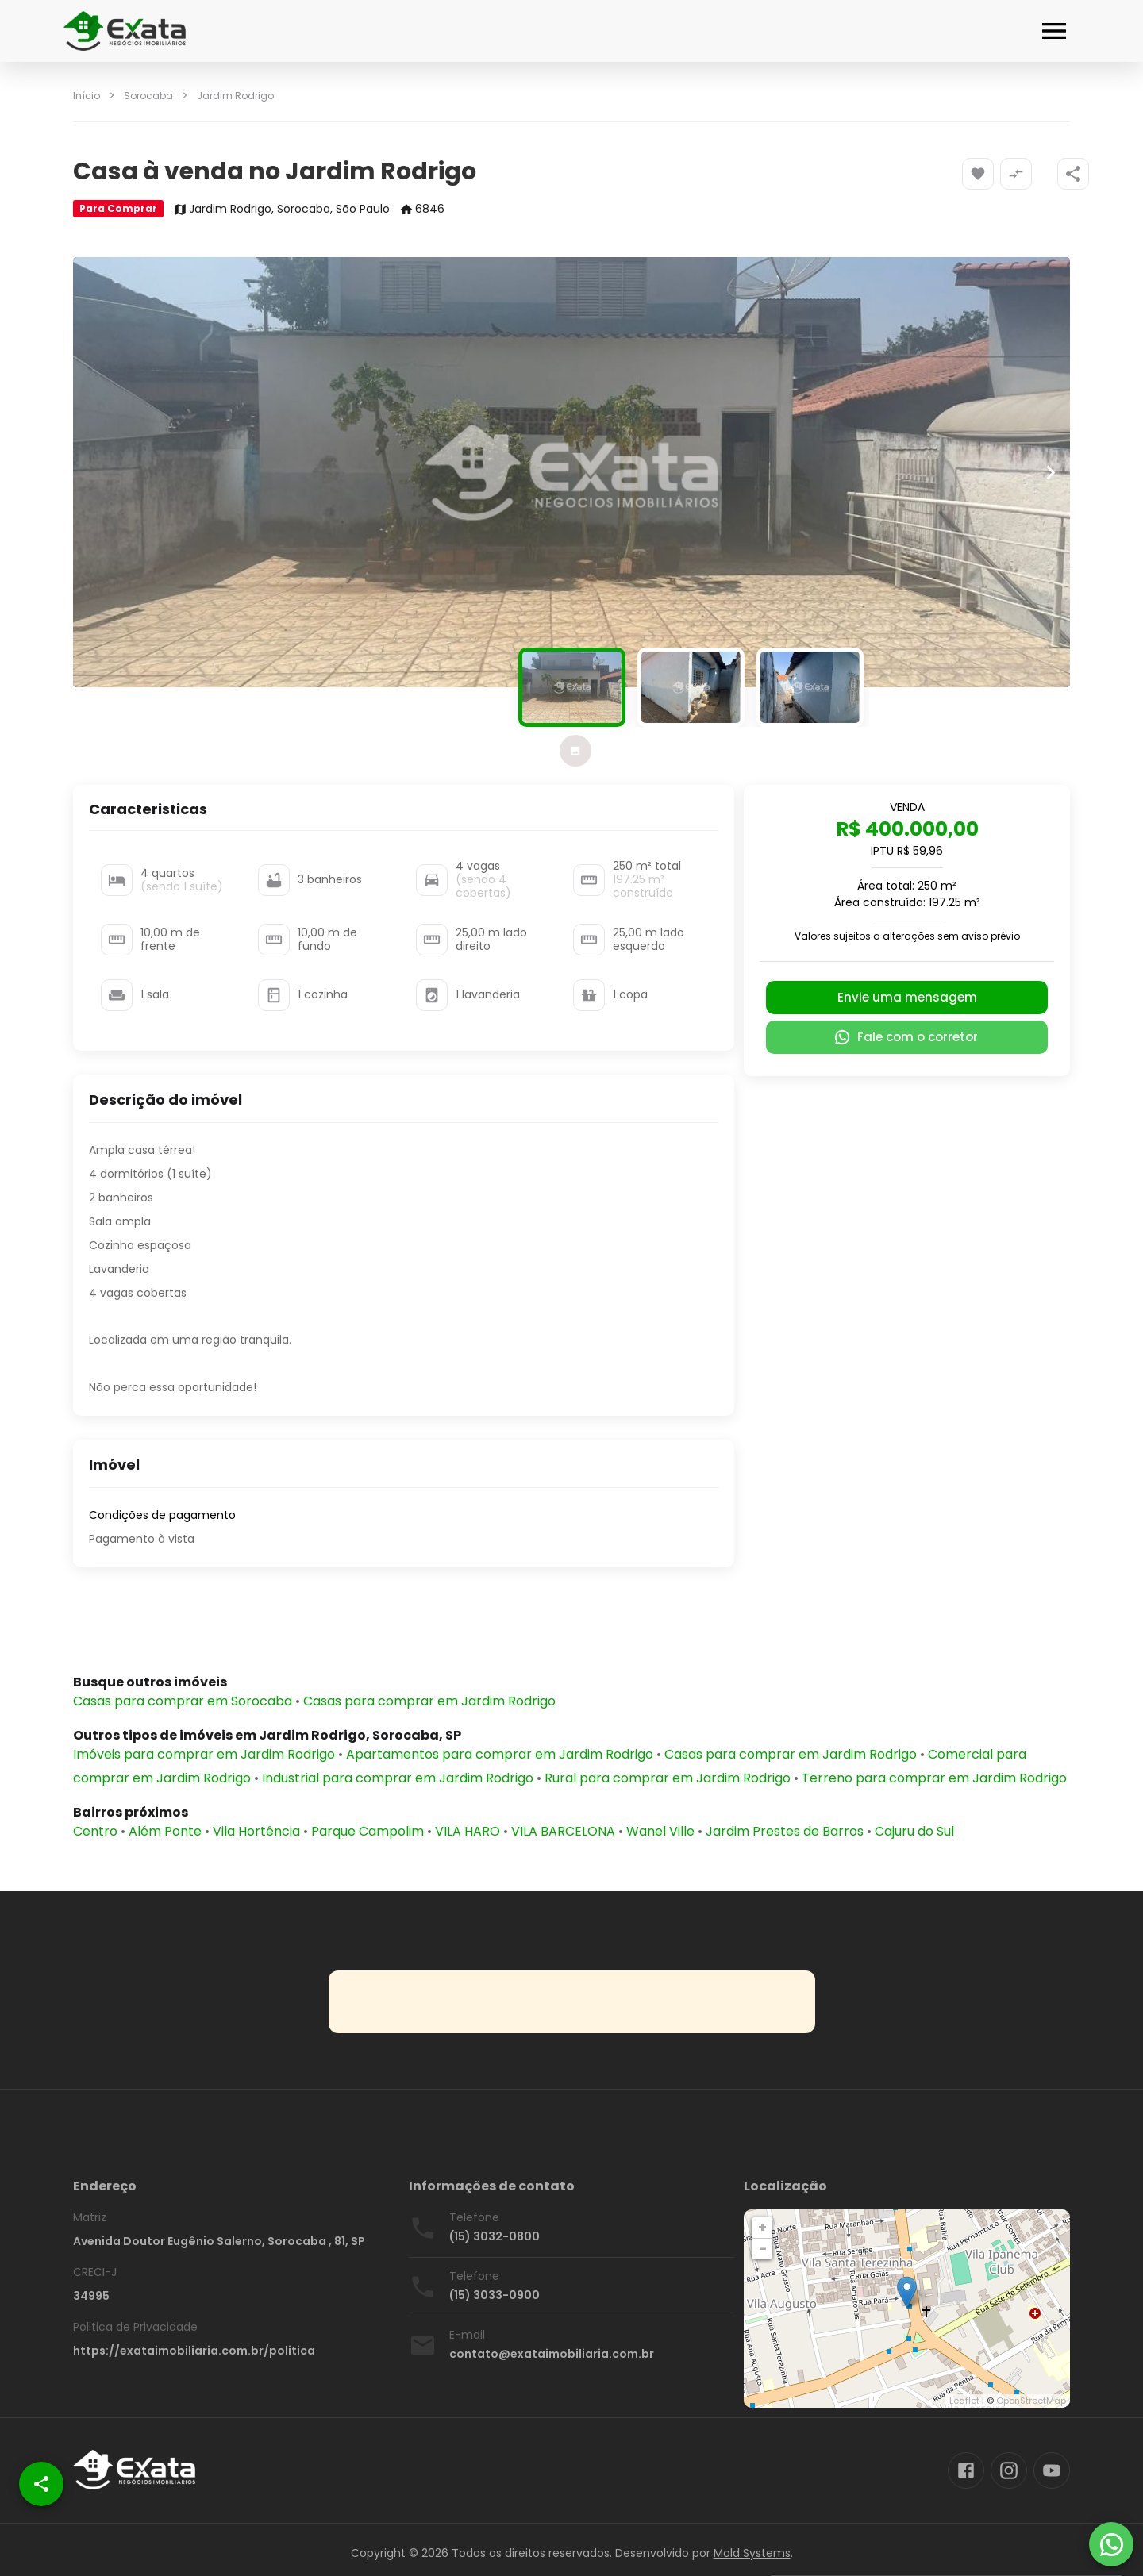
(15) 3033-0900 (494, 2295)
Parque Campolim (367, 1831)
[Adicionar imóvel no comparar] (1016, 174)
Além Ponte (165, 1831)
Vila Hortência (256, 1831)
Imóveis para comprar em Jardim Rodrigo (204, 1754)
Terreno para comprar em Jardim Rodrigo (934, 1778)
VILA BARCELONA (563, 1831)
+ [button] (762, 2227)
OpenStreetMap (1031, 2400)
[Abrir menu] (1054, 31)
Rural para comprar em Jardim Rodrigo (668, 1778)
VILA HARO (467, 1831)
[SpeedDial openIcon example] (1073, 174)
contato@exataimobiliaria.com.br (551, 2354)
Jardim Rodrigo (235, 95)
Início (86, 95)
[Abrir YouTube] (1051, 2470)
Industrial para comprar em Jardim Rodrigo (397, 1778)
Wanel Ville (660, 1831)
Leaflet (964, 2400)
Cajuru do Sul (914, 1831)
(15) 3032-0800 (494, 2236)
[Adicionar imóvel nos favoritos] (978, 174)
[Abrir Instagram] (1009, 2470)
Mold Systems (752, 2553)
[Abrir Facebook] (966, 2470)
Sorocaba (148, 95)
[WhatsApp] (1111, 2544)
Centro (95, 1831)
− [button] (763, 2249)
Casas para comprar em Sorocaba (182, 1701)
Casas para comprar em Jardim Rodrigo (429, 1701)
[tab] (575, 751)
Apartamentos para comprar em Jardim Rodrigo (499, 1754)
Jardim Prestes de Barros (785, 1831)
